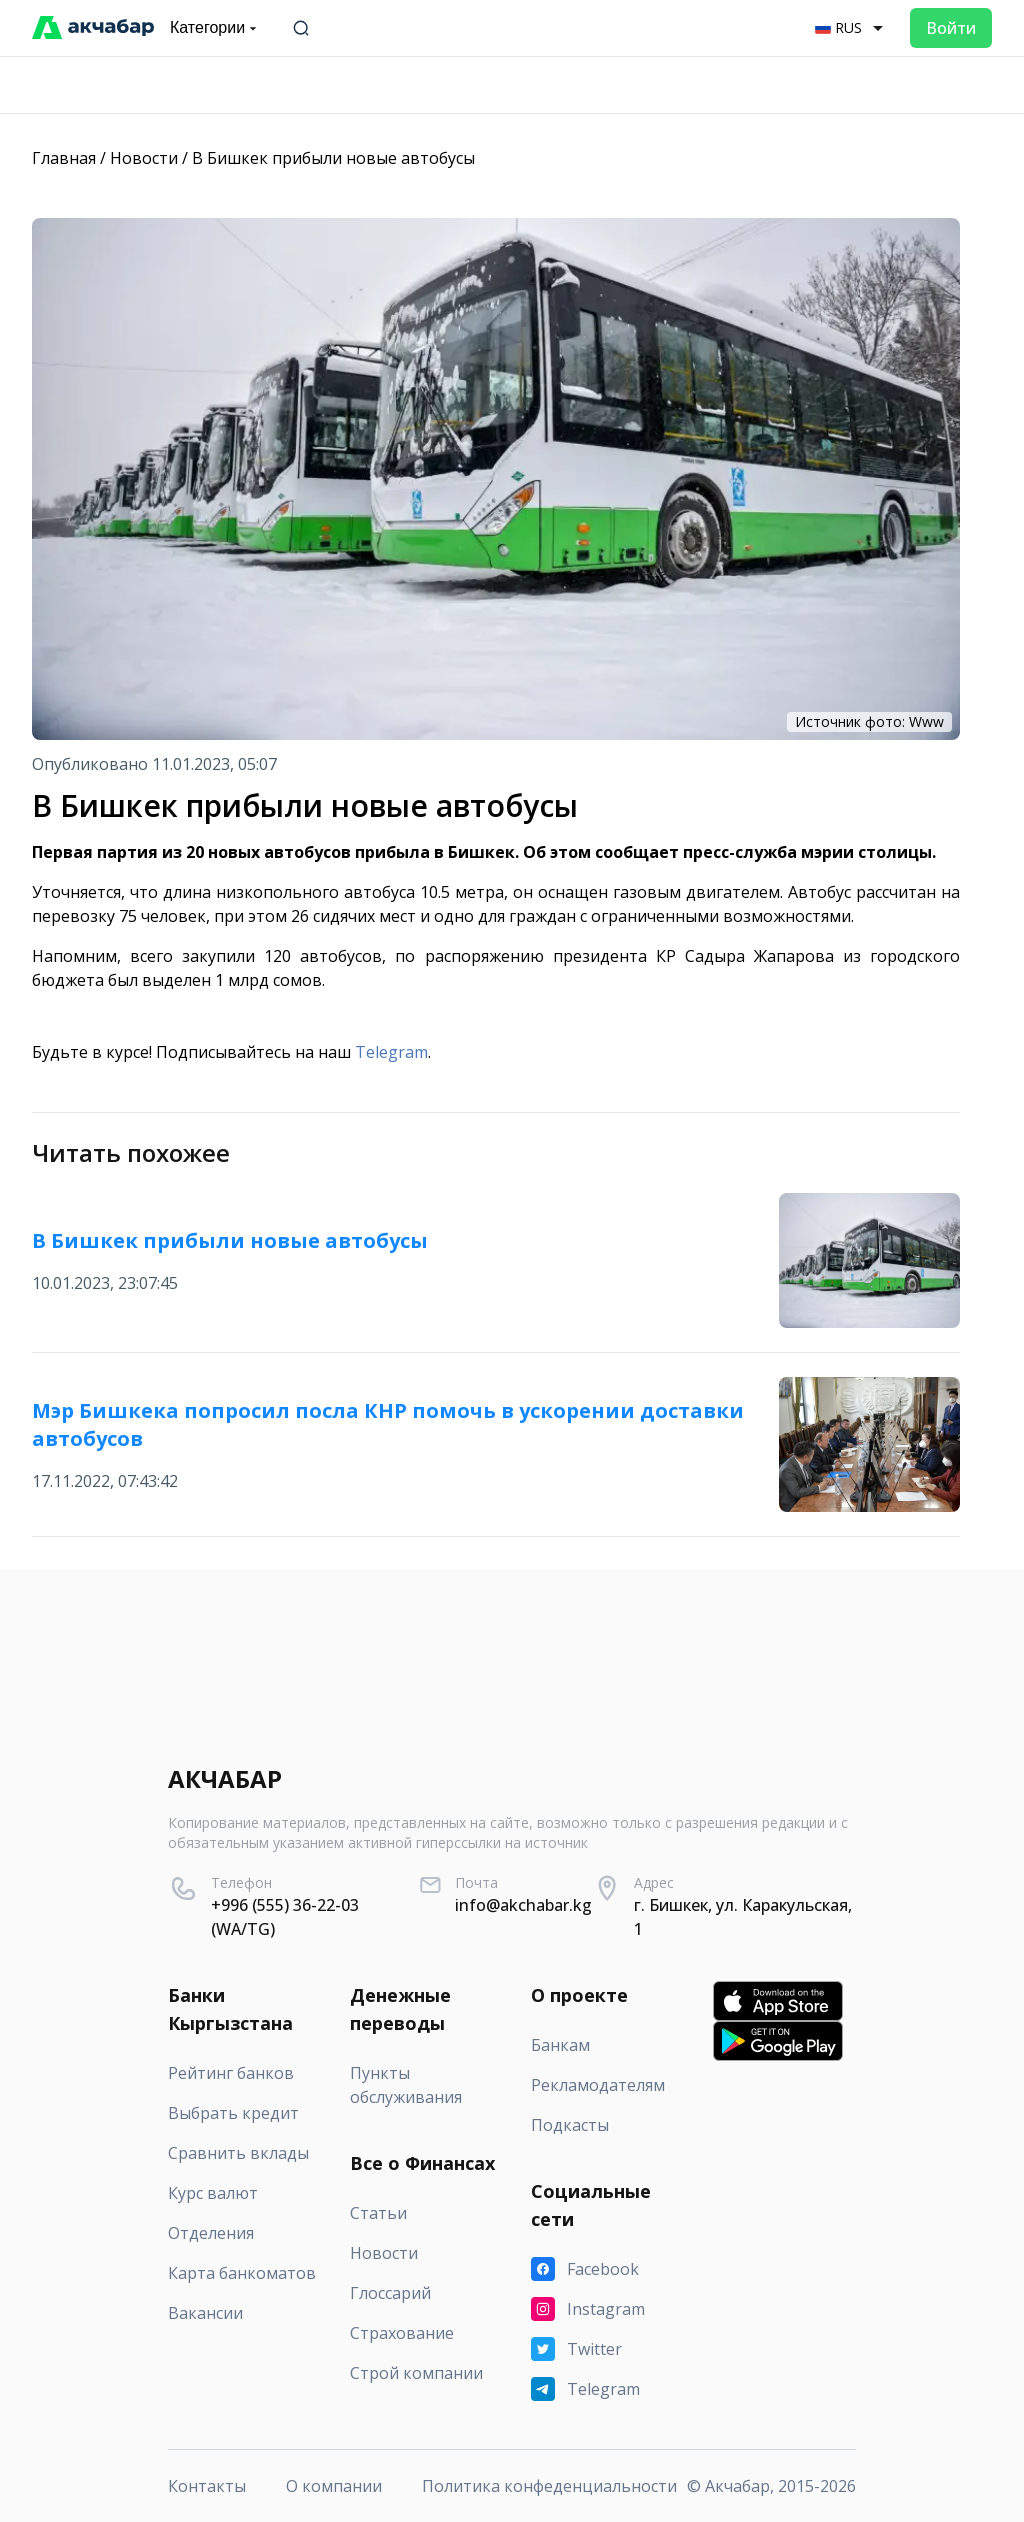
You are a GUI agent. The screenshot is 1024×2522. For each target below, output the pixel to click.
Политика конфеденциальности (549, 2486)
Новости (144, 158)
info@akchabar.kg (523, 1905)
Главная (64, 158)
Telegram (391, 1052)
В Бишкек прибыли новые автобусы (333, 158)
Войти (951, 28)
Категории (215, 28)
